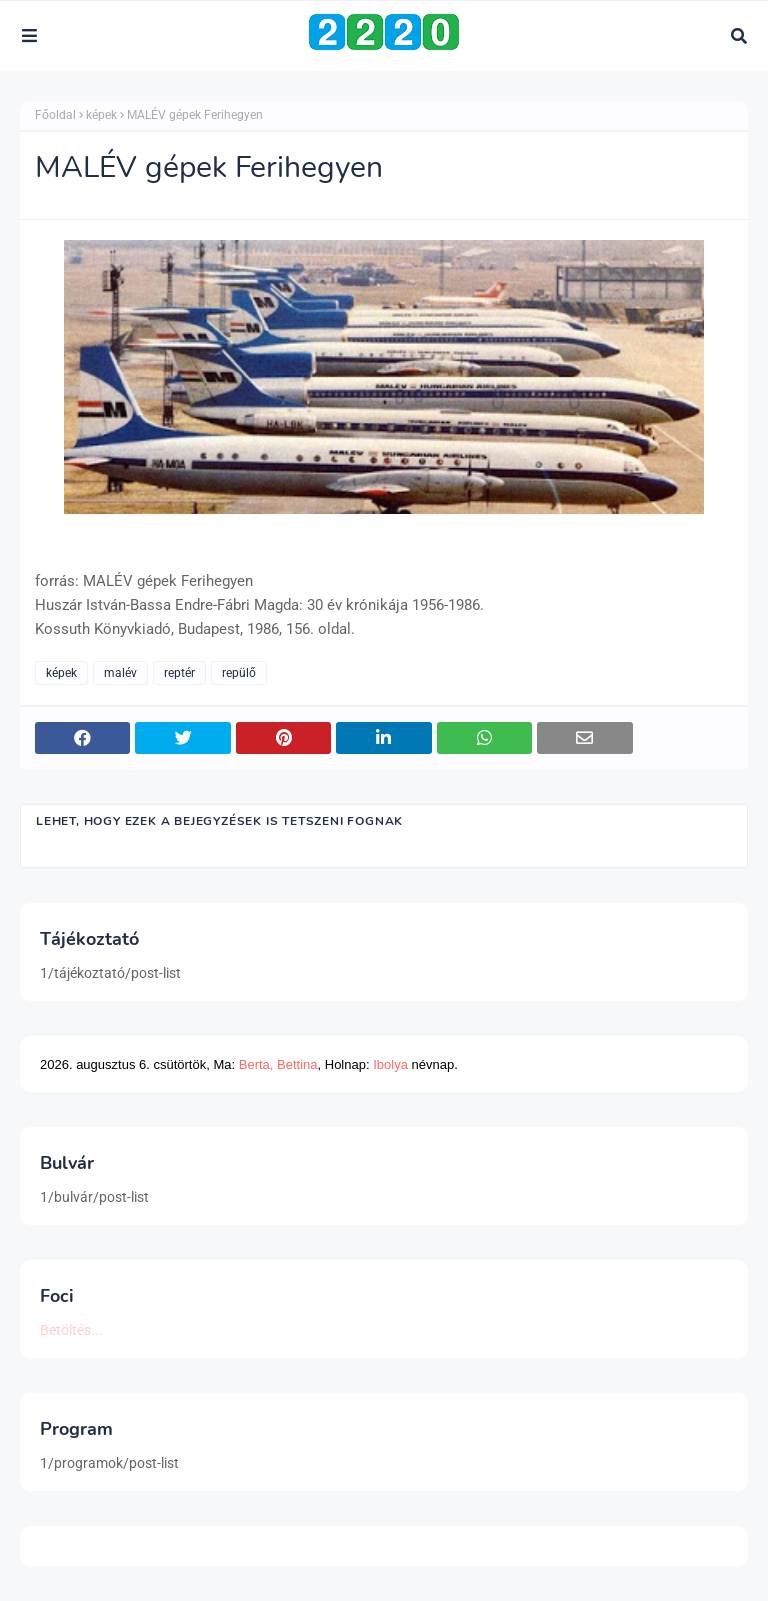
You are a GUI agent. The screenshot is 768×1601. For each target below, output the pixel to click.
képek (101, 115)
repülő (239, 673)
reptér (179, 673)
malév (120, 673)
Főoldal (55, 115)
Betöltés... (71, 1330)
